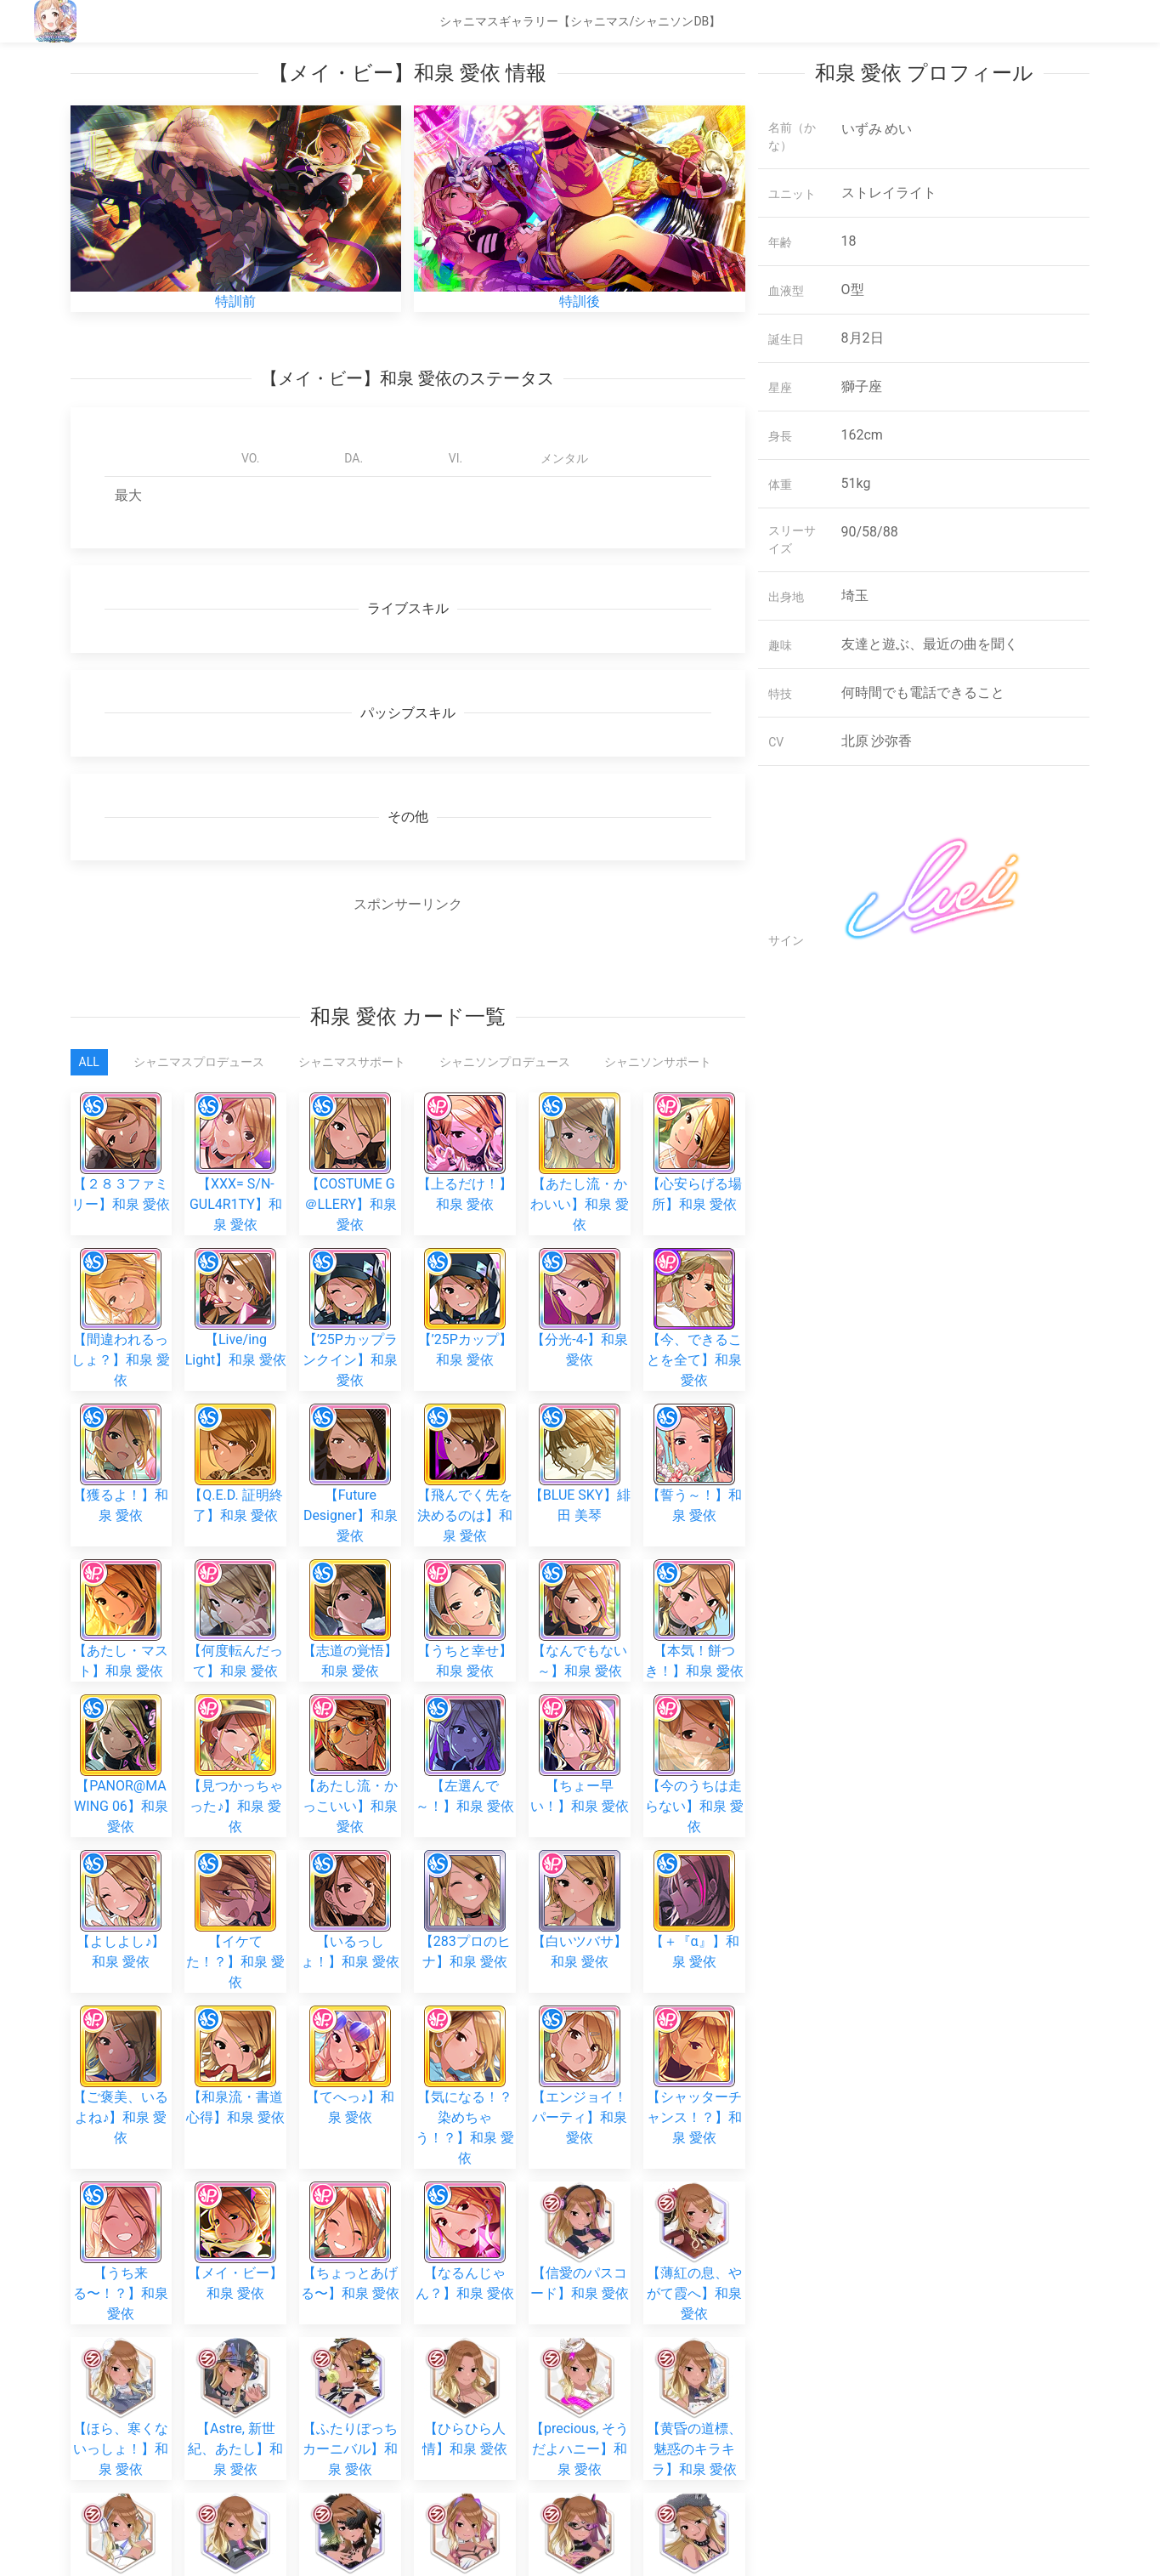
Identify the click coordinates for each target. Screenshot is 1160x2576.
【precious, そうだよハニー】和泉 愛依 (579, 2157)
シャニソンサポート (657, 1062)
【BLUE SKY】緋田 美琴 (580, 1423)
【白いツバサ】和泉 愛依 (579, 1808)
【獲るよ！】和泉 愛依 (120, 1423)
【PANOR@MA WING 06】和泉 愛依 (121, 1698)
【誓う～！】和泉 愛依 (694, 1423)
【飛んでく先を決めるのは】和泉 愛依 (464, 1469)
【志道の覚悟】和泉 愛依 (350, 1579)
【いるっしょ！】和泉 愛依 (350, 1808)
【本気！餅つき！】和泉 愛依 (694, 1579)
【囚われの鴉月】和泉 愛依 (350, 2268)
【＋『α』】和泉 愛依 (694, 1808)
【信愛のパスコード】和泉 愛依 (579, 2018)
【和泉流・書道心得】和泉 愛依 (235, 1903)
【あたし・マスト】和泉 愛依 (120, 1579)
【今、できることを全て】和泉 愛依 (694, 1313)
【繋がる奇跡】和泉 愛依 (579, 2423)
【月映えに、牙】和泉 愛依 (694, 2268)
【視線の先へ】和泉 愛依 (235, 2423)
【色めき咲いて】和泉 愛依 (464, 2423)
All (89, 1062)
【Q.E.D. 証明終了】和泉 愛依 (235, 1423)
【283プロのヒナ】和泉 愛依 (465, 1808)
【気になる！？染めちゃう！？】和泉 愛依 (465, 1923)
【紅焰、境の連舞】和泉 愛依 (694, 2517)
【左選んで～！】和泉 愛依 (465, 1653)
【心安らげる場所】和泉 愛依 (694, 1133)
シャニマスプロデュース (198, 1062)
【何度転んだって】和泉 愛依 (235, 1579)
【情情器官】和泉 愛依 (235, 2268)
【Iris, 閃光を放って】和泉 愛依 (465, 2517)
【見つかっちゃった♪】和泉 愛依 (235, 1698)
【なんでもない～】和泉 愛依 (579, 1579)
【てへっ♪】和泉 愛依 (350, 1903)
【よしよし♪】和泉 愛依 (120, 1808)
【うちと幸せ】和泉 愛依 (464, 1579)
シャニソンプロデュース (504, 1062)
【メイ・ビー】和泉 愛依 (235, 2018)
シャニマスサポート (351, 1062)
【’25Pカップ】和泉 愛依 (465, 1268)
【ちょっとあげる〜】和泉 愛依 (350, 2018)
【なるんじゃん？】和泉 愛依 (465, 2018)
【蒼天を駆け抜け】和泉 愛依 (120, 2268)
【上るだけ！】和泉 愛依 (464, 1133)
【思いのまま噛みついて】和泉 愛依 (464, 2313)
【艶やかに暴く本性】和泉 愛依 (120, 2517)
